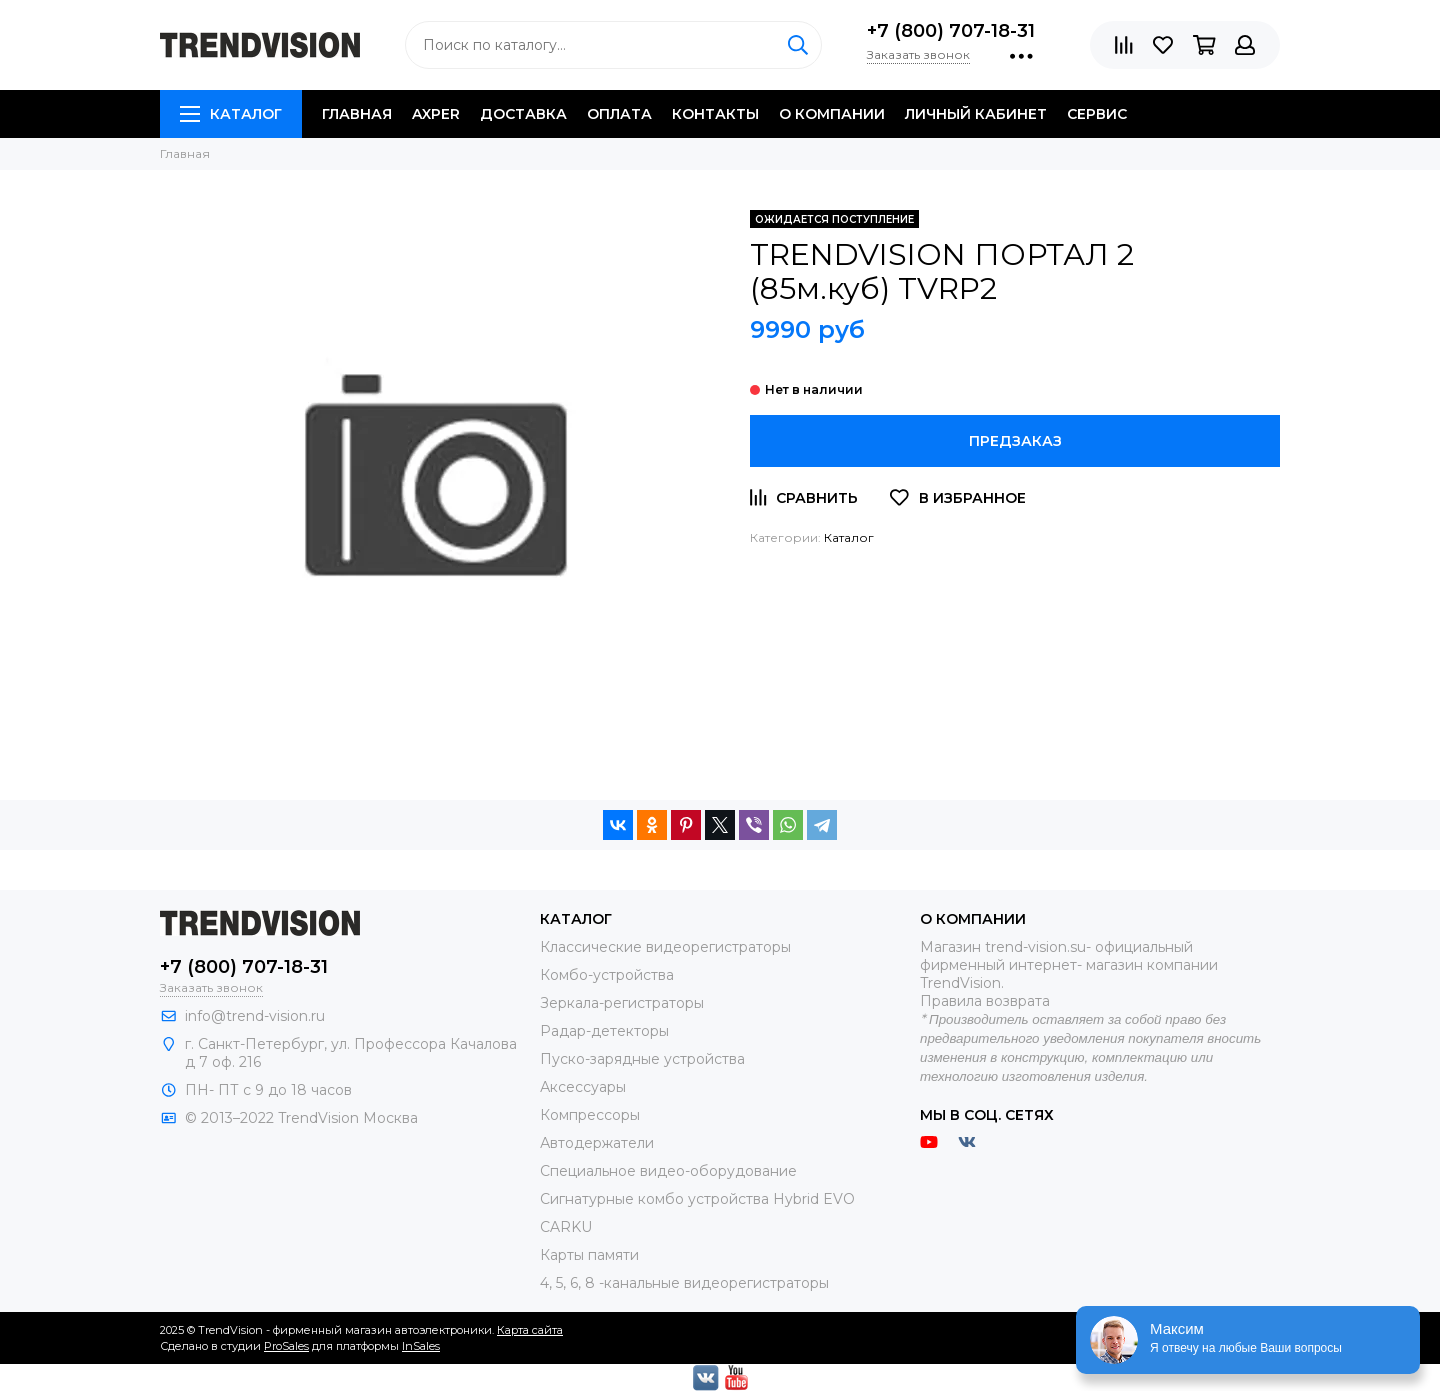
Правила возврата (985, 1001)
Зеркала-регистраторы (622, 1003)
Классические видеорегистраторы (665, 947)
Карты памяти (589, 1255)
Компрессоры (590, 1115)
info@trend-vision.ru (255, 1016)
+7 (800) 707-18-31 (951, 31)
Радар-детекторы (604, 1031)
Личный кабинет (976, 114)
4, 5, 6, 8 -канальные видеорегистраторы (684, 1283)
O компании (832, 114)
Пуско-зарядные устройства (642, 1059)
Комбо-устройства (607, 975)
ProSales (286, 1346)
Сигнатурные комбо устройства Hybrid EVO (697, 1199)
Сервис (1097, 114)
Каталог (231, 114)
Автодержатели (597, 1143)
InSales (421, 1346)
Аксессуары (583, 1087)
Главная (357, 114)
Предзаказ (1015, 441)
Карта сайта (530, 1330)
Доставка (523, 114)
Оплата (619, 114)
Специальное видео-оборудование (668, 1171)
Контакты (715, 114)
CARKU (566, 1227)
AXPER (436, 114)
